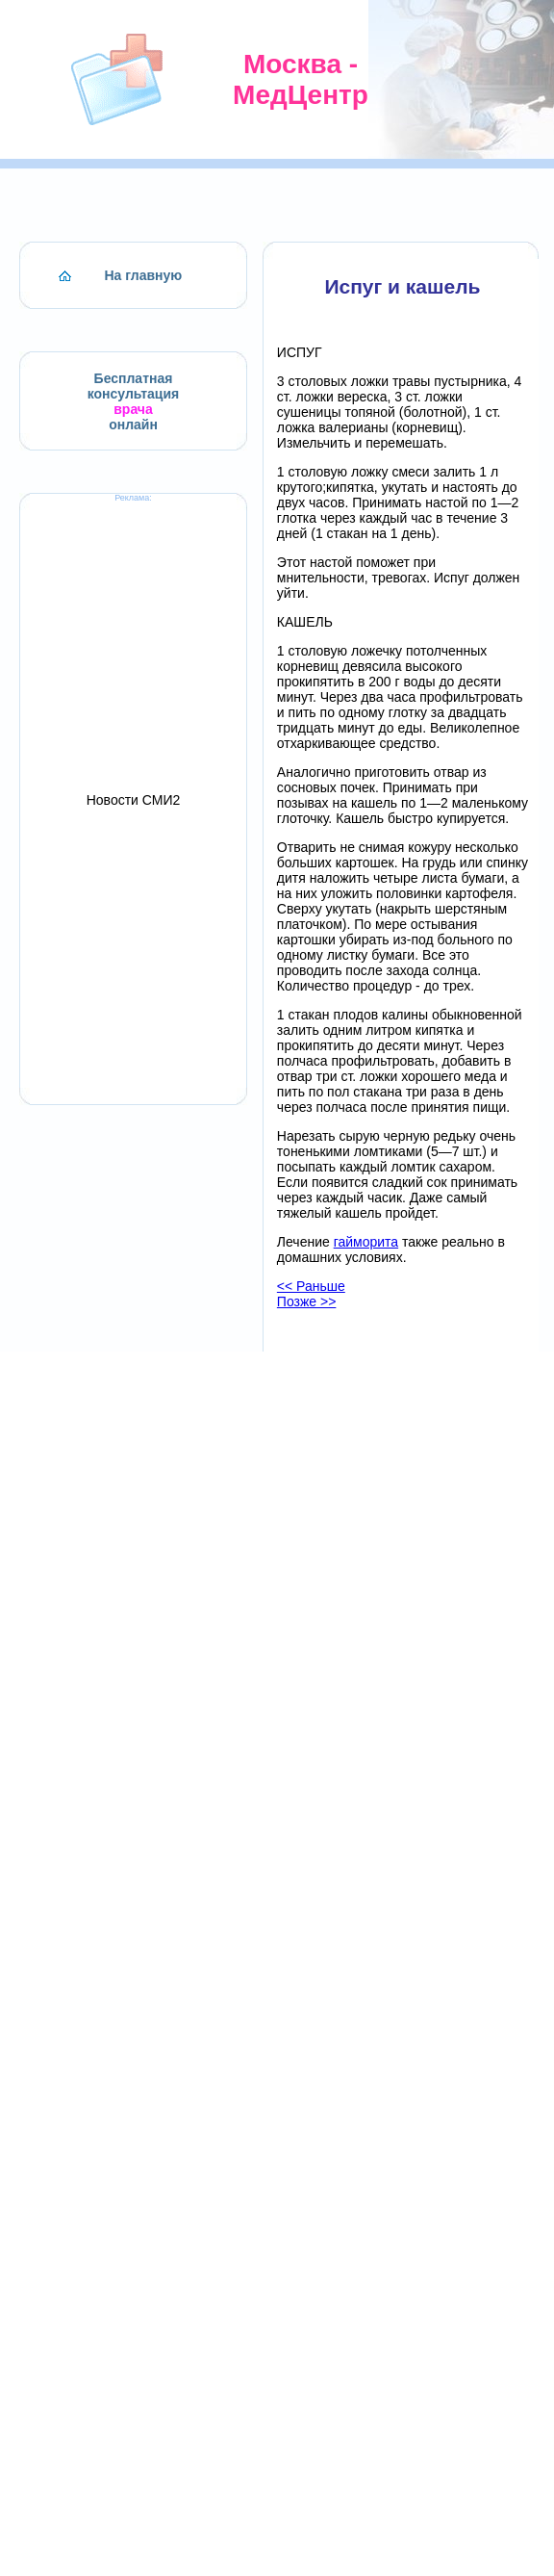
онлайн (133, 424)
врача (133, 409)
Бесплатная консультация (134, 386)
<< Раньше (311, 1286)
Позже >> (307, 1301)
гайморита (366, 1241)
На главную (144, 275)
